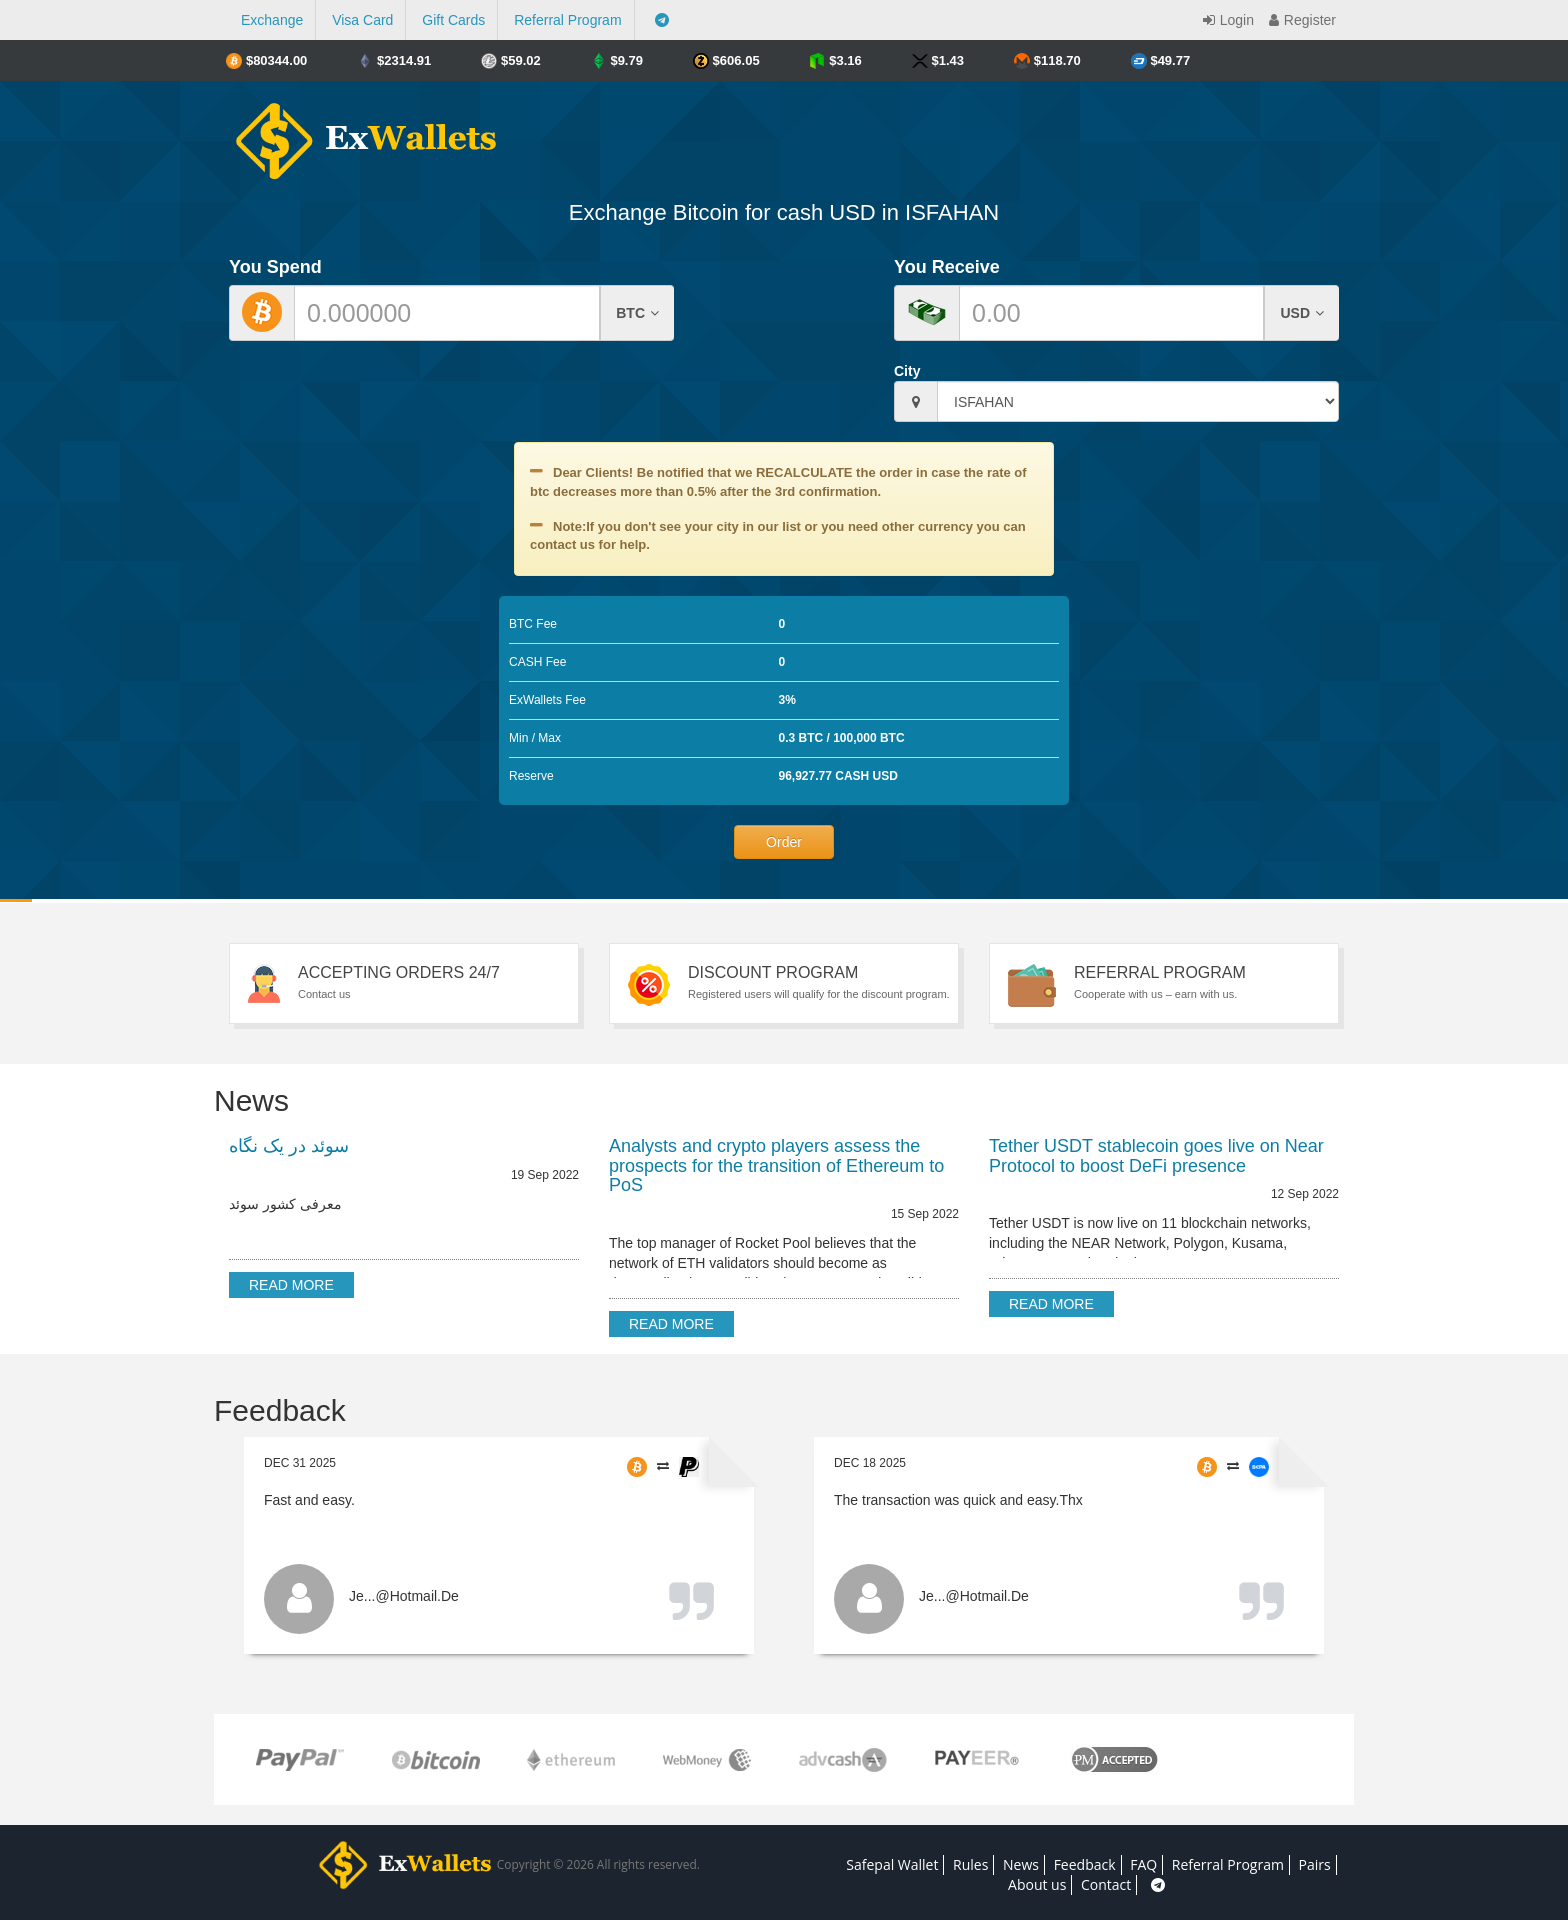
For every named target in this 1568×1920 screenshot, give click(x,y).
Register (1300, 20)
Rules (970, 1864)
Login (1226, 20)
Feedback (1085, 1864)
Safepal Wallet (892, 1864)
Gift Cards (453, 20)
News (1021, 1864)
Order (784, 842)
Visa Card (362, 20)
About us (1037, 1884)
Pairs (1315, 1864)
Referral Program (567, 20)
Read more (291, 1285)
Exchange (272, 20)
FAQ (1143, 1864)
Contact (1106, 1884)
